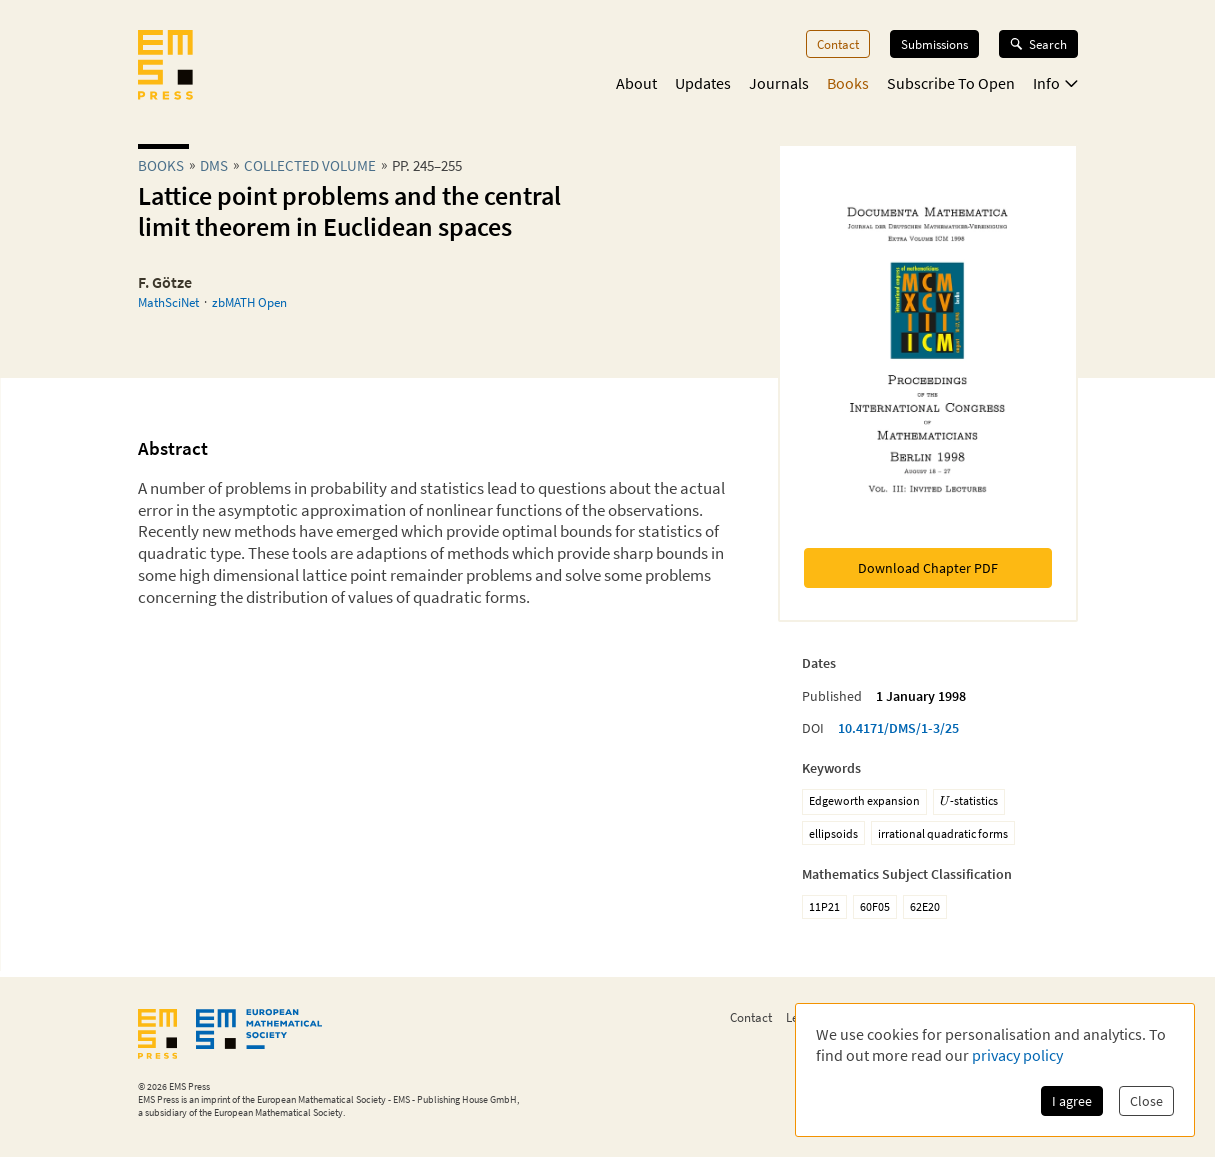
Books (848, 83)
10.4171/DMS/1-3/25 (898, 728)
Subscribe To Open (951, 83)
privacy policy (1017, 1055)
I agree (1072, 1101)
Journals (779, 83)
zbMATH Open (249, 302)
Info (1055, 83)
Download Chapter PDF (928, 568)
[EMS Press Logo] (165, 67)
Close (1146, 1101)
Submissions (934, 44)
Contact (838, 44)
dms (214, 165)
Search (1038, 44)
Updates (703, 83)
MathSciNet (168, 302)
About (636, 83)
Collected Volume (310, 165)
